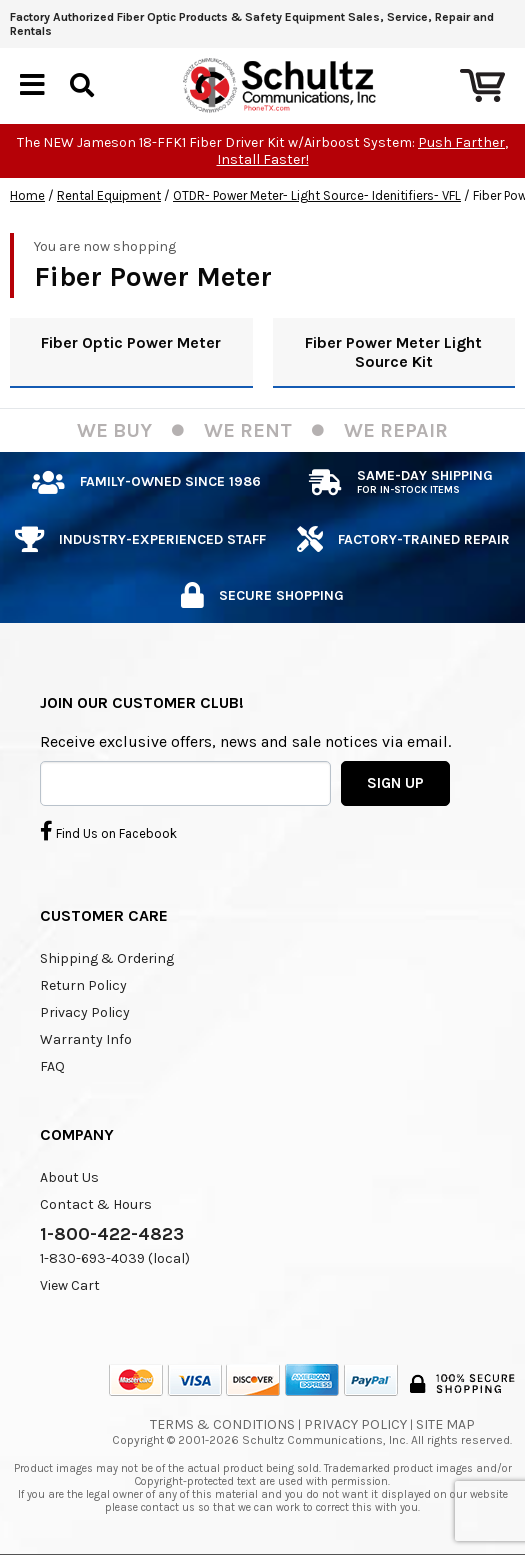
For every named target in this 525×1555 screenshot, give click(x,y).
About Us (69, 1177)
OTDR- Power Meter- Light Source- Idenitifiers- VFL (317, 195)
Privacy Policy (85, 1012)
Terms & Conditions (222, 1424)
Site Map (445, 1424)
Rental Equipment (109, 195)
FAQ (52, 1066)
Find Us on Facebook (108, 831)
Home (27, 195)
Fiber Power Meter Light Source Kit (393, 352)
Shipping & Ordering (107, 958)
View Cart (70, 1285)
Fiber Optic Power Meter (131, 342)
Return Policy (83, 985)
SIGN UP (395, 783)
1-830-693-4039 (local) (115, 1258)
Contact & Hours (96, 1204)
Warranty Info (86, 1039)
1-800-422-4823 (112, 1234)
